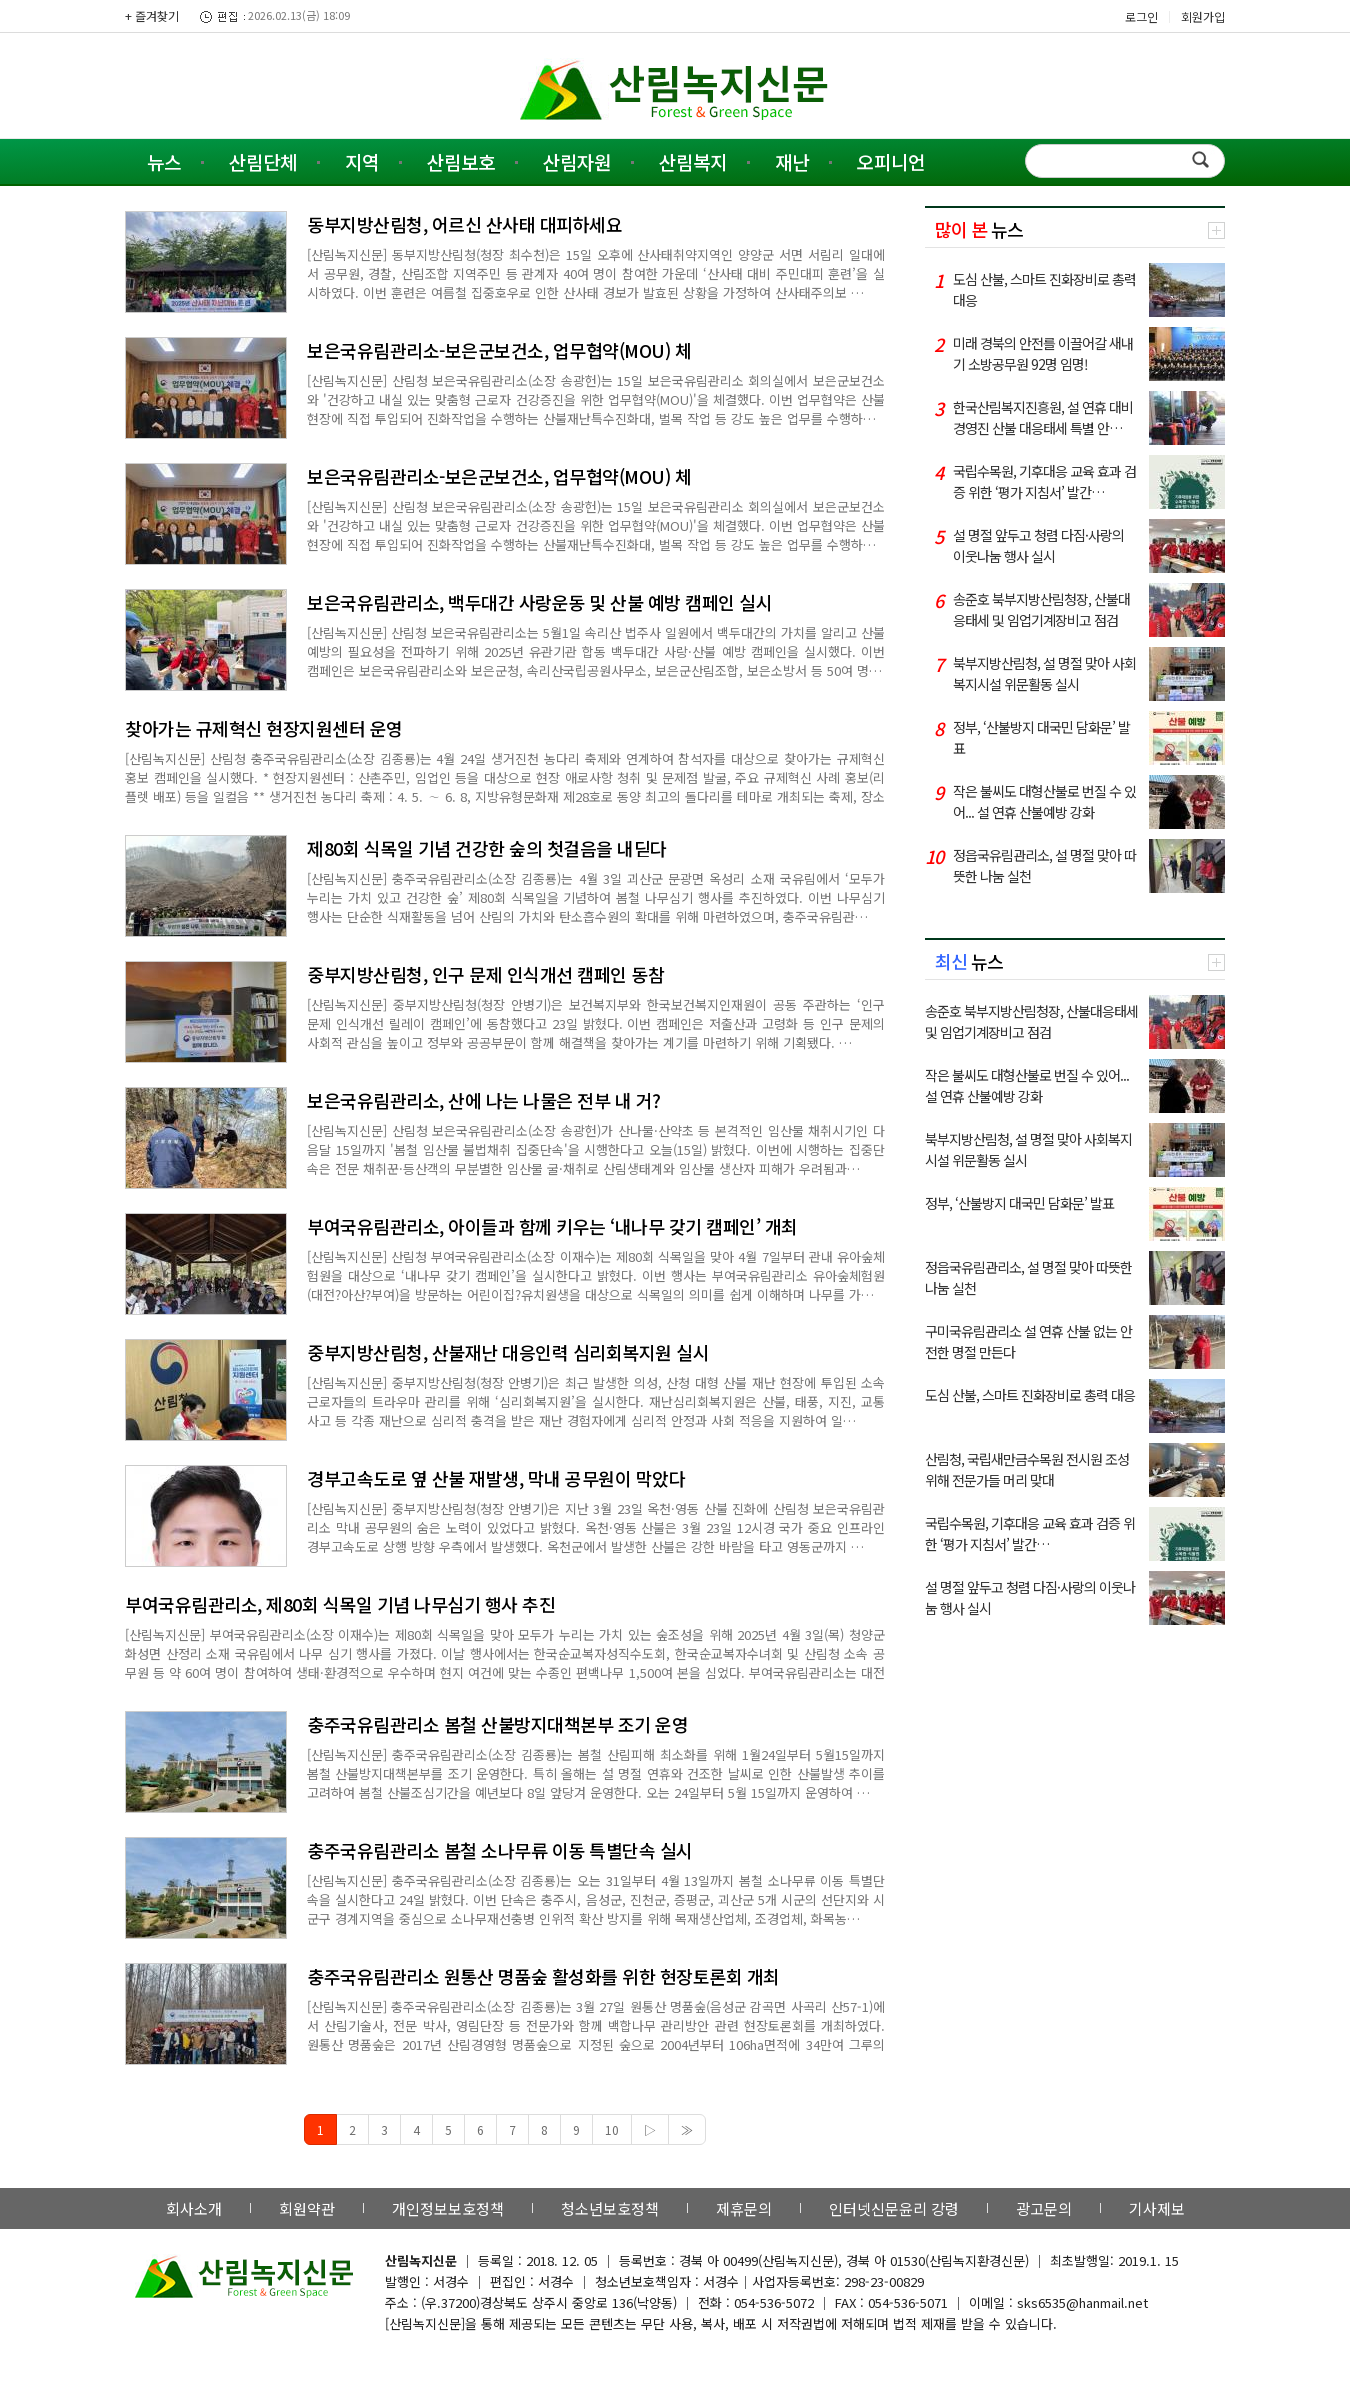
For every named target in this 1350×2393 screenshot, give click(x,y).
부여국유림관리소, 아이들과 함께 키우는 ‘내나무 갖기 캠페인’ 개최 (552, 1226)
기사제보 (1157, 2208)
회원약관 (307, 2208)
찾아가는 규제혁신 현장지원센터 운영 (264, 728)
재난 (792, 161)
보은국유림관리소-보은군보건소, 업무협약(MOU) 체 (499, 350)
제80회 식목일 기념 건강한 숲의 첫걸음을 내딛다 (487, 848)
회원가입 (1203, 16)
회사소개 (194, 2208)
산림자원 (577, 161)
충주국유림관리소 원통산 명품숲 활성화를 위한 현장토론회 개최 (543, 1976)
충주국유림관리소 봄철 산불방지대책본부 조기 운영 (497, 1724)
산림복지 (693, 161)
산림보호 (461, 161)
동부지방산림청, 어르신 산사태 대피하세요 (464, 224)
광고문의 (1044, 2208)
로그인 (1141, 16)
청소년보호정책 (610, 2208)
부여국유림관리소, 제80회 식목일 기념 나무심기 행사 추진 (340, 1604)
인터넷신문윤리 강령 (894, 2208)
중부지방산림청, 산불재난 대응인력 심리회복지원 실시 (508, 1352)
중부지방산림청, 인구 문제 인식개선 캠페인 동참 (485, 974)
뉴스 (164, 161)
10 (612, 2129)
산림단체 (263, 161)
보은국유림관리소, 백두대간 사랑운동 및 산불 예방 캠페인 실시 (539, 602)
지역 (362, 161)
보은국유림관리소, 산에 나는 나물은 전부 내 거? (484, 1100)
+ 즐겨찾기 (152, 15)
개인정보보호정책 (448, 2208)
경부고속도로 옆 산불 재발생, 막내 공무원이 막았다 (496, 1478)
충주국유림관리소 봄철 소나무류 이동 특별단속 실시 (500, 1850)
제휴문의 (744, 2208)
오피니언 (891, 161)
